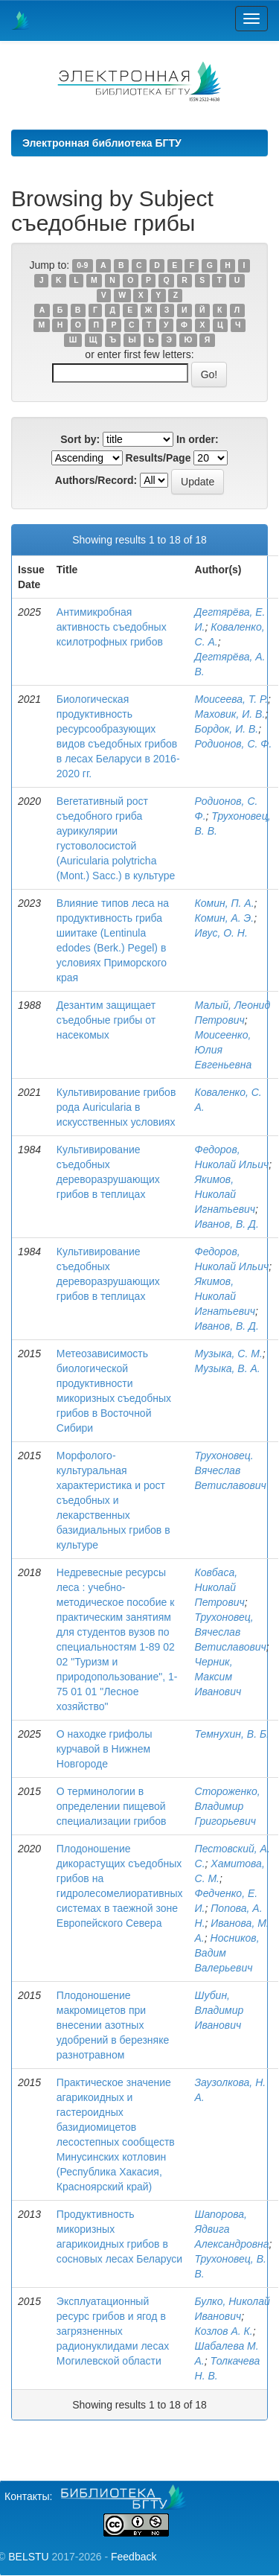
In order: (197, 439)
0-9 (82, 265)
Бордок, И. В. (227, 729)
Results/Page (158, 458)
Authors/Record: (96, 480)
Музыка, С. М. (229, 1353)
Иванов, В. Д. (227, 1224)
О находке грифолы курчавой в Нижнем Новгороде (105, 1749)
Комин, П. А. (224, 903)
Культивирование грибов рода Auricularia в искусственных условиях (116, 1107)
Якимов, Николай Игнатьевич (225, 1194)
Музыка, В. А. (227, 1368)
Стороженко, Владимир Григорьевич (227, 1806)
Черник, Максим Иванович (218, 1676)
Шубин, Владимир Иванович (219, 2010)
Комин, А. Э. (224, 918)
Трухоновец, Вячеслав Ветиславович (230, 1632)
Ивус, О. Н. (221, 933)
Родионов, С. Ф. (233, 744)
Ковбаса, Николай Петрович (220, 1587)
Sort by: (80, 439)
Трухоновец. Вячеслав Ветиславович (230, 1470)
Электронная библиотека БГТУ (102, 143)
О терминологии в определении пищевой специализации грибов (112, 1806)
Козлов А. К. (224, 2331)
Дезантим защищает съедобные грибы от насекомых (106, 1020)
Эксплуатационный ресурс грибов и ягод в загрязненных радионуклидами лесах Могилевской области (113, 2331)
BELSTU (28, 2557)
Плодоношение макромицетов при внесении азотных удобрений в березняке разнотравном (113, 2025)
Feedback (133, 2557)
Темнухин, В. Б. (232, 1734)
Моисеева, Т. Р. (232, 699)
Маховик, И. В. (230, 714)
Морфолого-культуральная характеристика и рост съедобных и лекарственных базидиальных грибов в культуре (113, 1500)
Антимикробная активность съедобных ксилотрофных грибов (112, 627)
